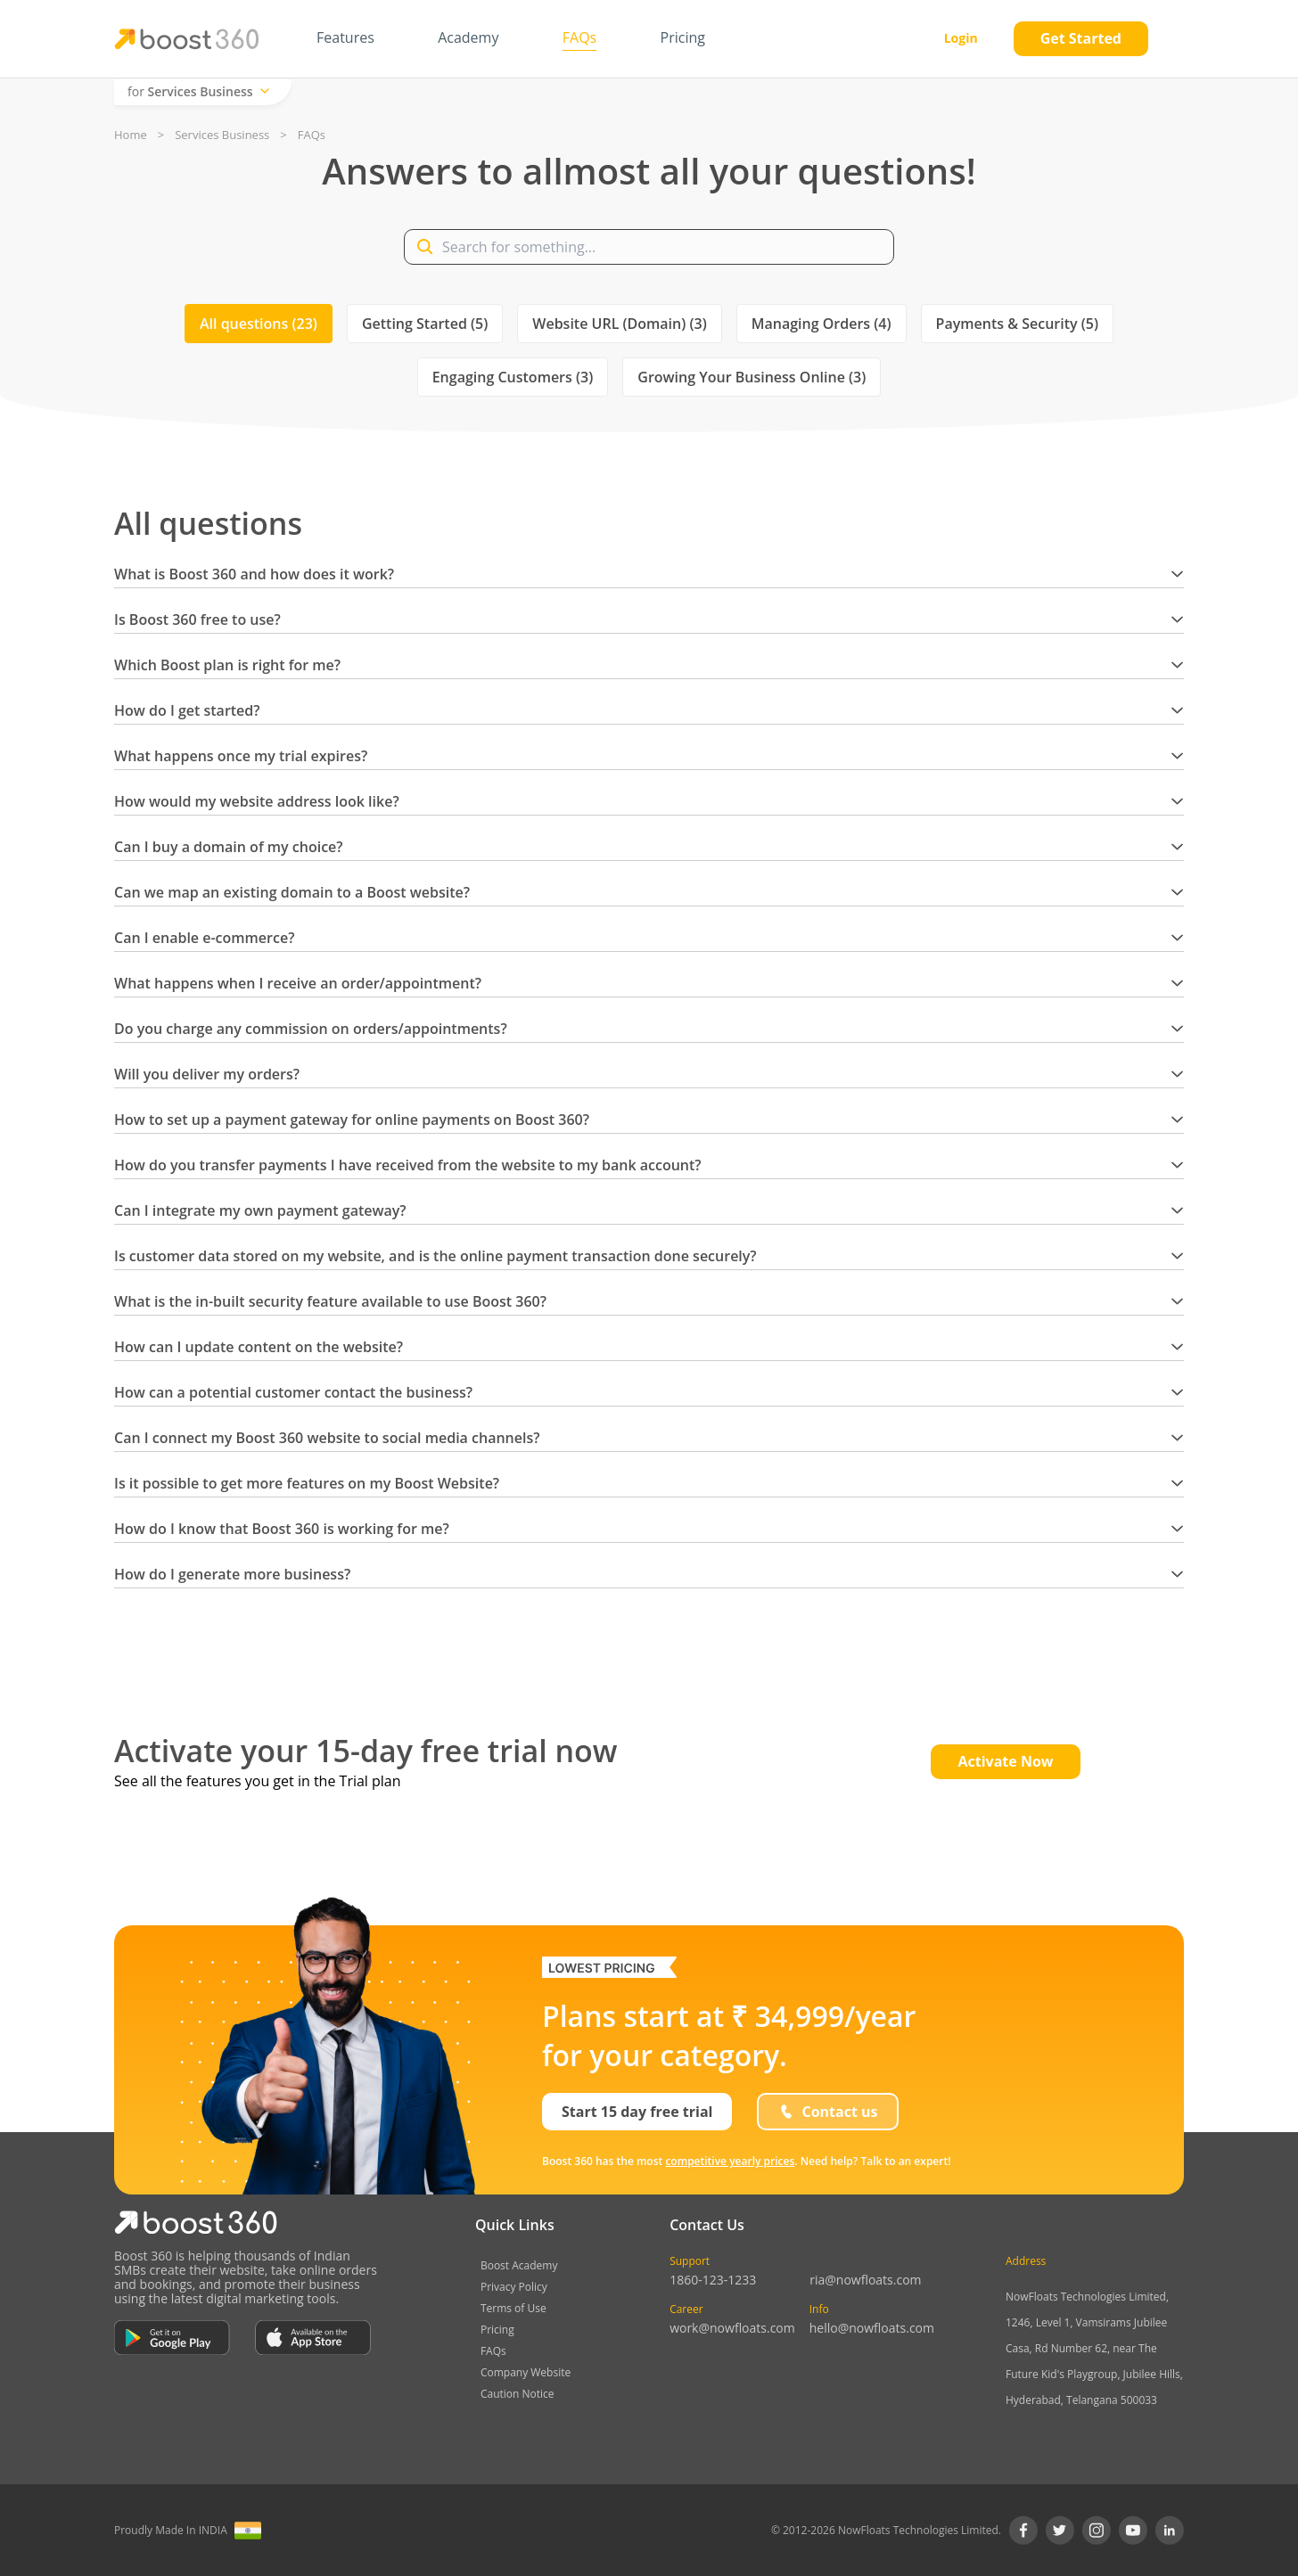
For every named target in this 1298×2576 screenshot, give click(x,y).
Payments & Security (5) (1017, 323)
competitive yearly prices (729, 2161)
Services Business (222, 135)
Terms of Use (513, 2308)
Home (130, 135)
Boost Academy (519, 2265)
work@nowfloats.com (732, 2328)
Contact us (827, 2111)
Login (961, 37)
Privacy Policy (514, 2286)
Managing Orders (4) (821, 323)
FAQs (493, 2351)
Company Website (526, 2372)
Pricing (497, 2329)
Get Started (1080, 38)
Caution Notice (518, 2393)
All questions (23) (258, 323)
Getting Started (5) (425, 323)
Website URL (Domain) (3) (619, 323)
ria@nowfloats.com (865, 2280)
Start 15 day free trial (637, 2111)
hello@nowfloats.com (871, 2328)
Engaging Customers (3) (513, 377)
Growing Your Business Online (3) (751, 377)
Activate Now (1005, 1761)
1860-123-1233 (713, 2280)
